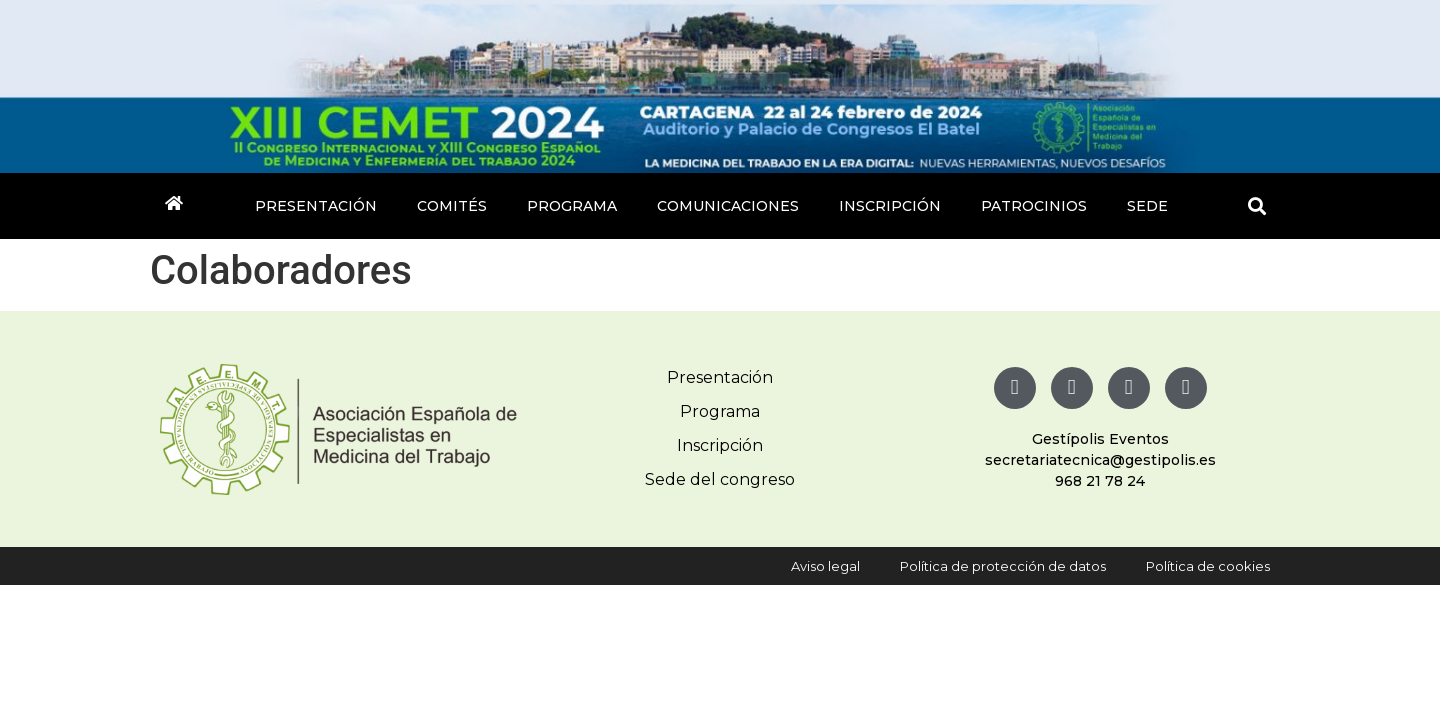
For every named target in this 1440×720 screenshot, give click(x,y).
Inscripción (890, 206)
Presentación (316, 206)
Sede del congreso (720, 479)
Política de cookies (1208, 566)
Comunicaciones (728, 206)
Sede (1147, 206)
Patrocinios (1034, 206)
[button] (1257, 206)
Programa (572, 206)
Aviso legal (825, 566)
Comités (452, 206)
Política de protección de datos (1003, 566)
